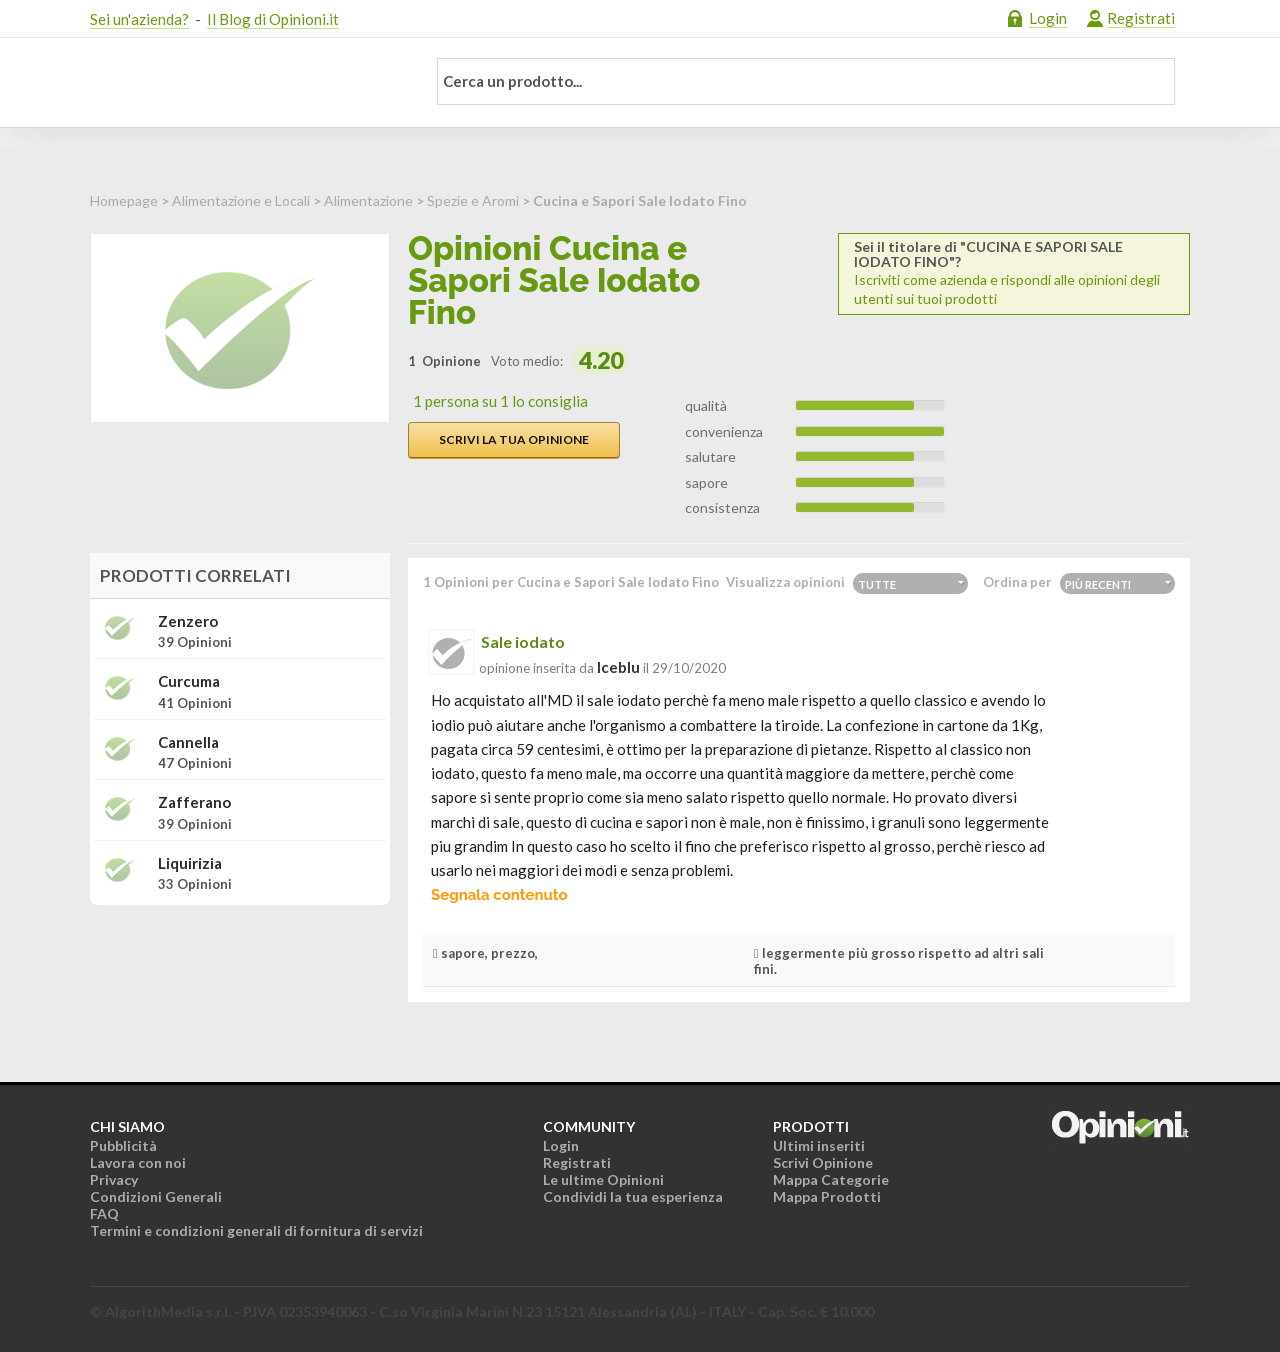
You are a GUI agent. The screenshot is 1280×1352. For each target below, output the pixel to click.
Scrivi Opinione (823, 1162)
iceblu (618, 667)
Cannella (188, 742)
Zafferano (194, 802)
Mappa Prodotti (827, 1196)
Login (1048, 18)
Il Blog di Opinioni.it (273, 19)
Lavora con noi (138, 1162)
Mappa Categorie (831, 1179)
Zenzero (188, 621)
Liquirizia (190, 863)
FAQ (104, 1213)
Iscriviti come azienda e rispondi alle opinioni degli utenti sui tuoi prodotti (1014, 273)
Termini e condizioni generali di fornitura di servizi (256, 1230)
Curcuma (189, 681)
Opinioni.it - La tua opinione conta (245, 83)
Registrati (1141, 18)
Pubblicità (123, 1145)
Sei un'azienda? (139, 19)
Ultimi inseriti (819, 1145)
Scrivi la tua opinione (514, 439)
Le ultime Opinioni (603, 1179)
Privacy (114, 1179)
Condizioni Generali (156, 1196)
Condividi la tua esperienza (633, 1196)
